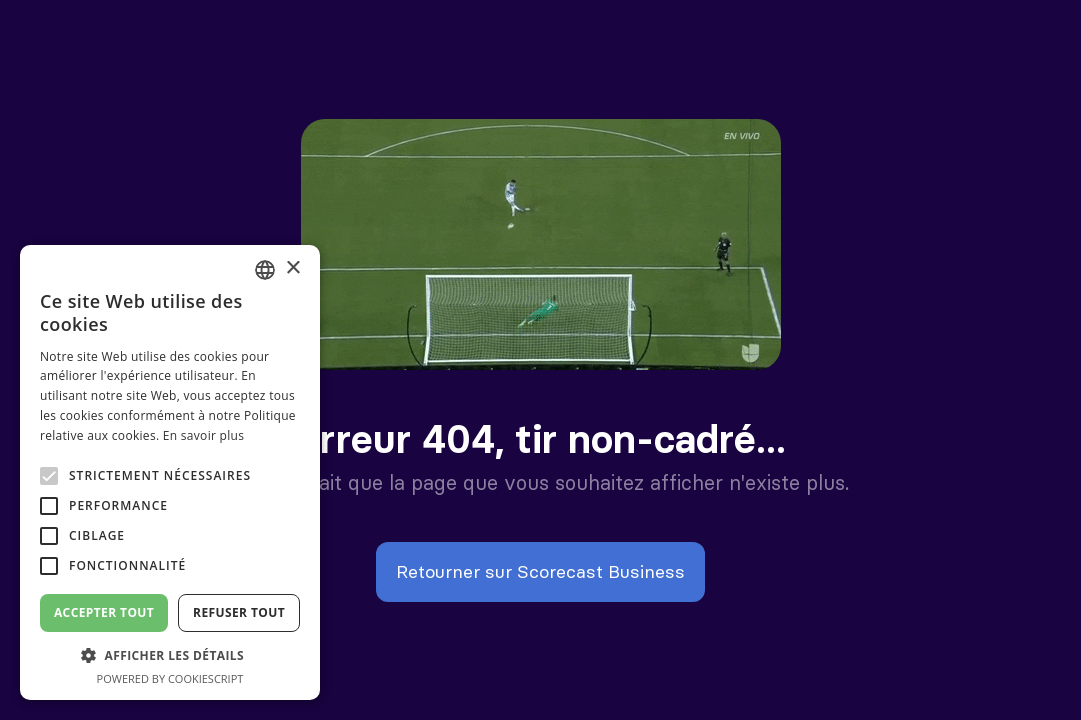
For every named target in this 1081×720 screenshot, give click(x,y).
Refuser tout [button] (239, 612)
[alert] (170, 472)
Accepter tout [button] (104, 612)
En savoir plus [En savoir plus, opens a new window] (203, 435)
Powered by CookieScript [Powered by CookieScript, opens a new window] (170, 678)
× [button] (292, 268)
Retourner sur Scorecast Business (540, 571)
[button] (170, 655)
